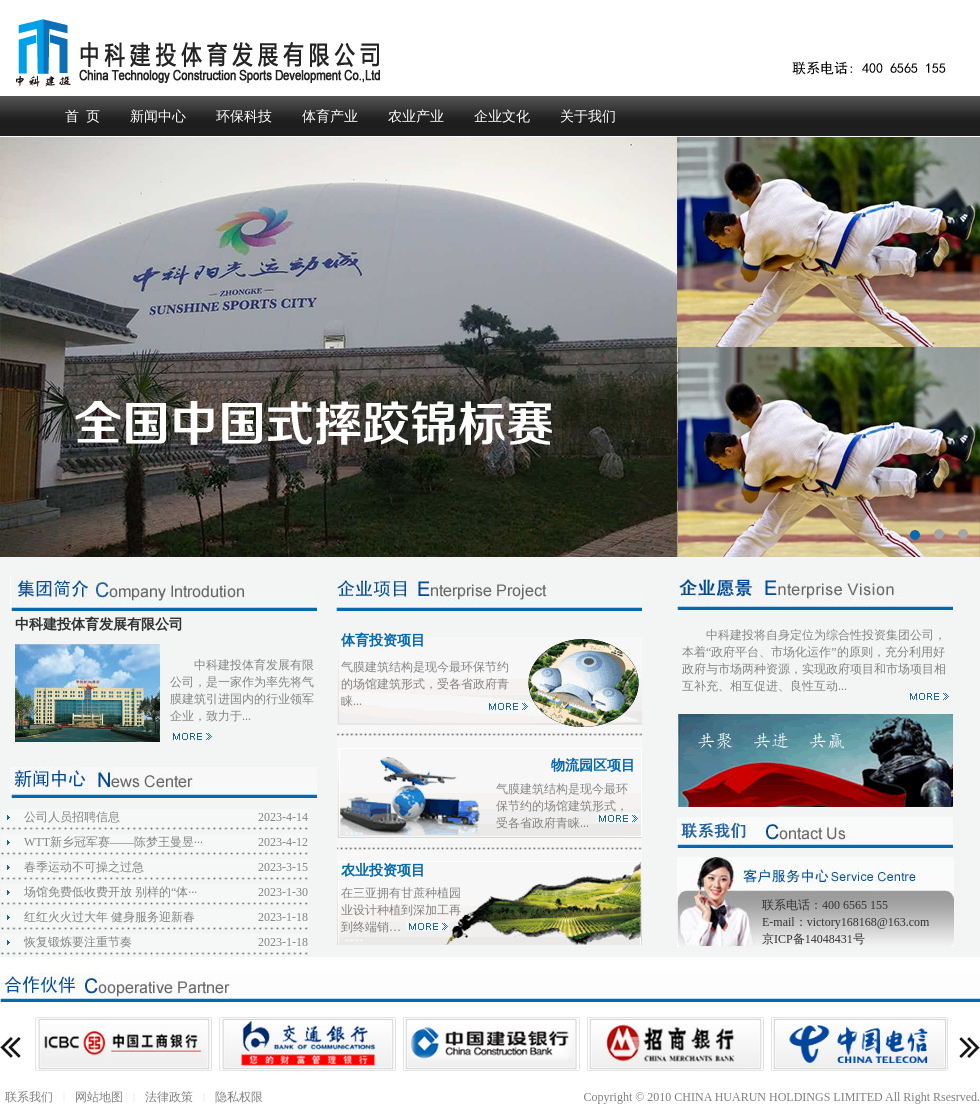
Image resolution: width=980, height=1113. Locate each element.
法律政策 (169, 1097)
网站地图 (99, 1097)
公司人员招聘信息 (72, 817)
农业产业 (416, 116)
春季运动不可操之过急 (84, 867)
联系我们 (29, 1097)
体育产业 (330, 116)
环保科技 (244, 116)
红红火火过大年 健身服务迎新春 (109, 917)
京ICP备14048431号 (813, 939)
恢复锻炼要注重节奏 (78, 942)
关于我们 (588, 116)
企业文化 (502, 116)
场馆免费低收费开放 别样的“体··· (110, 892)
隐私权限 (239, 1097)
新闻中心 (158, 116)
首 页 (82, 116)
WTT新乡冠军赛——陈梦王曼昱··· (113, 842)
